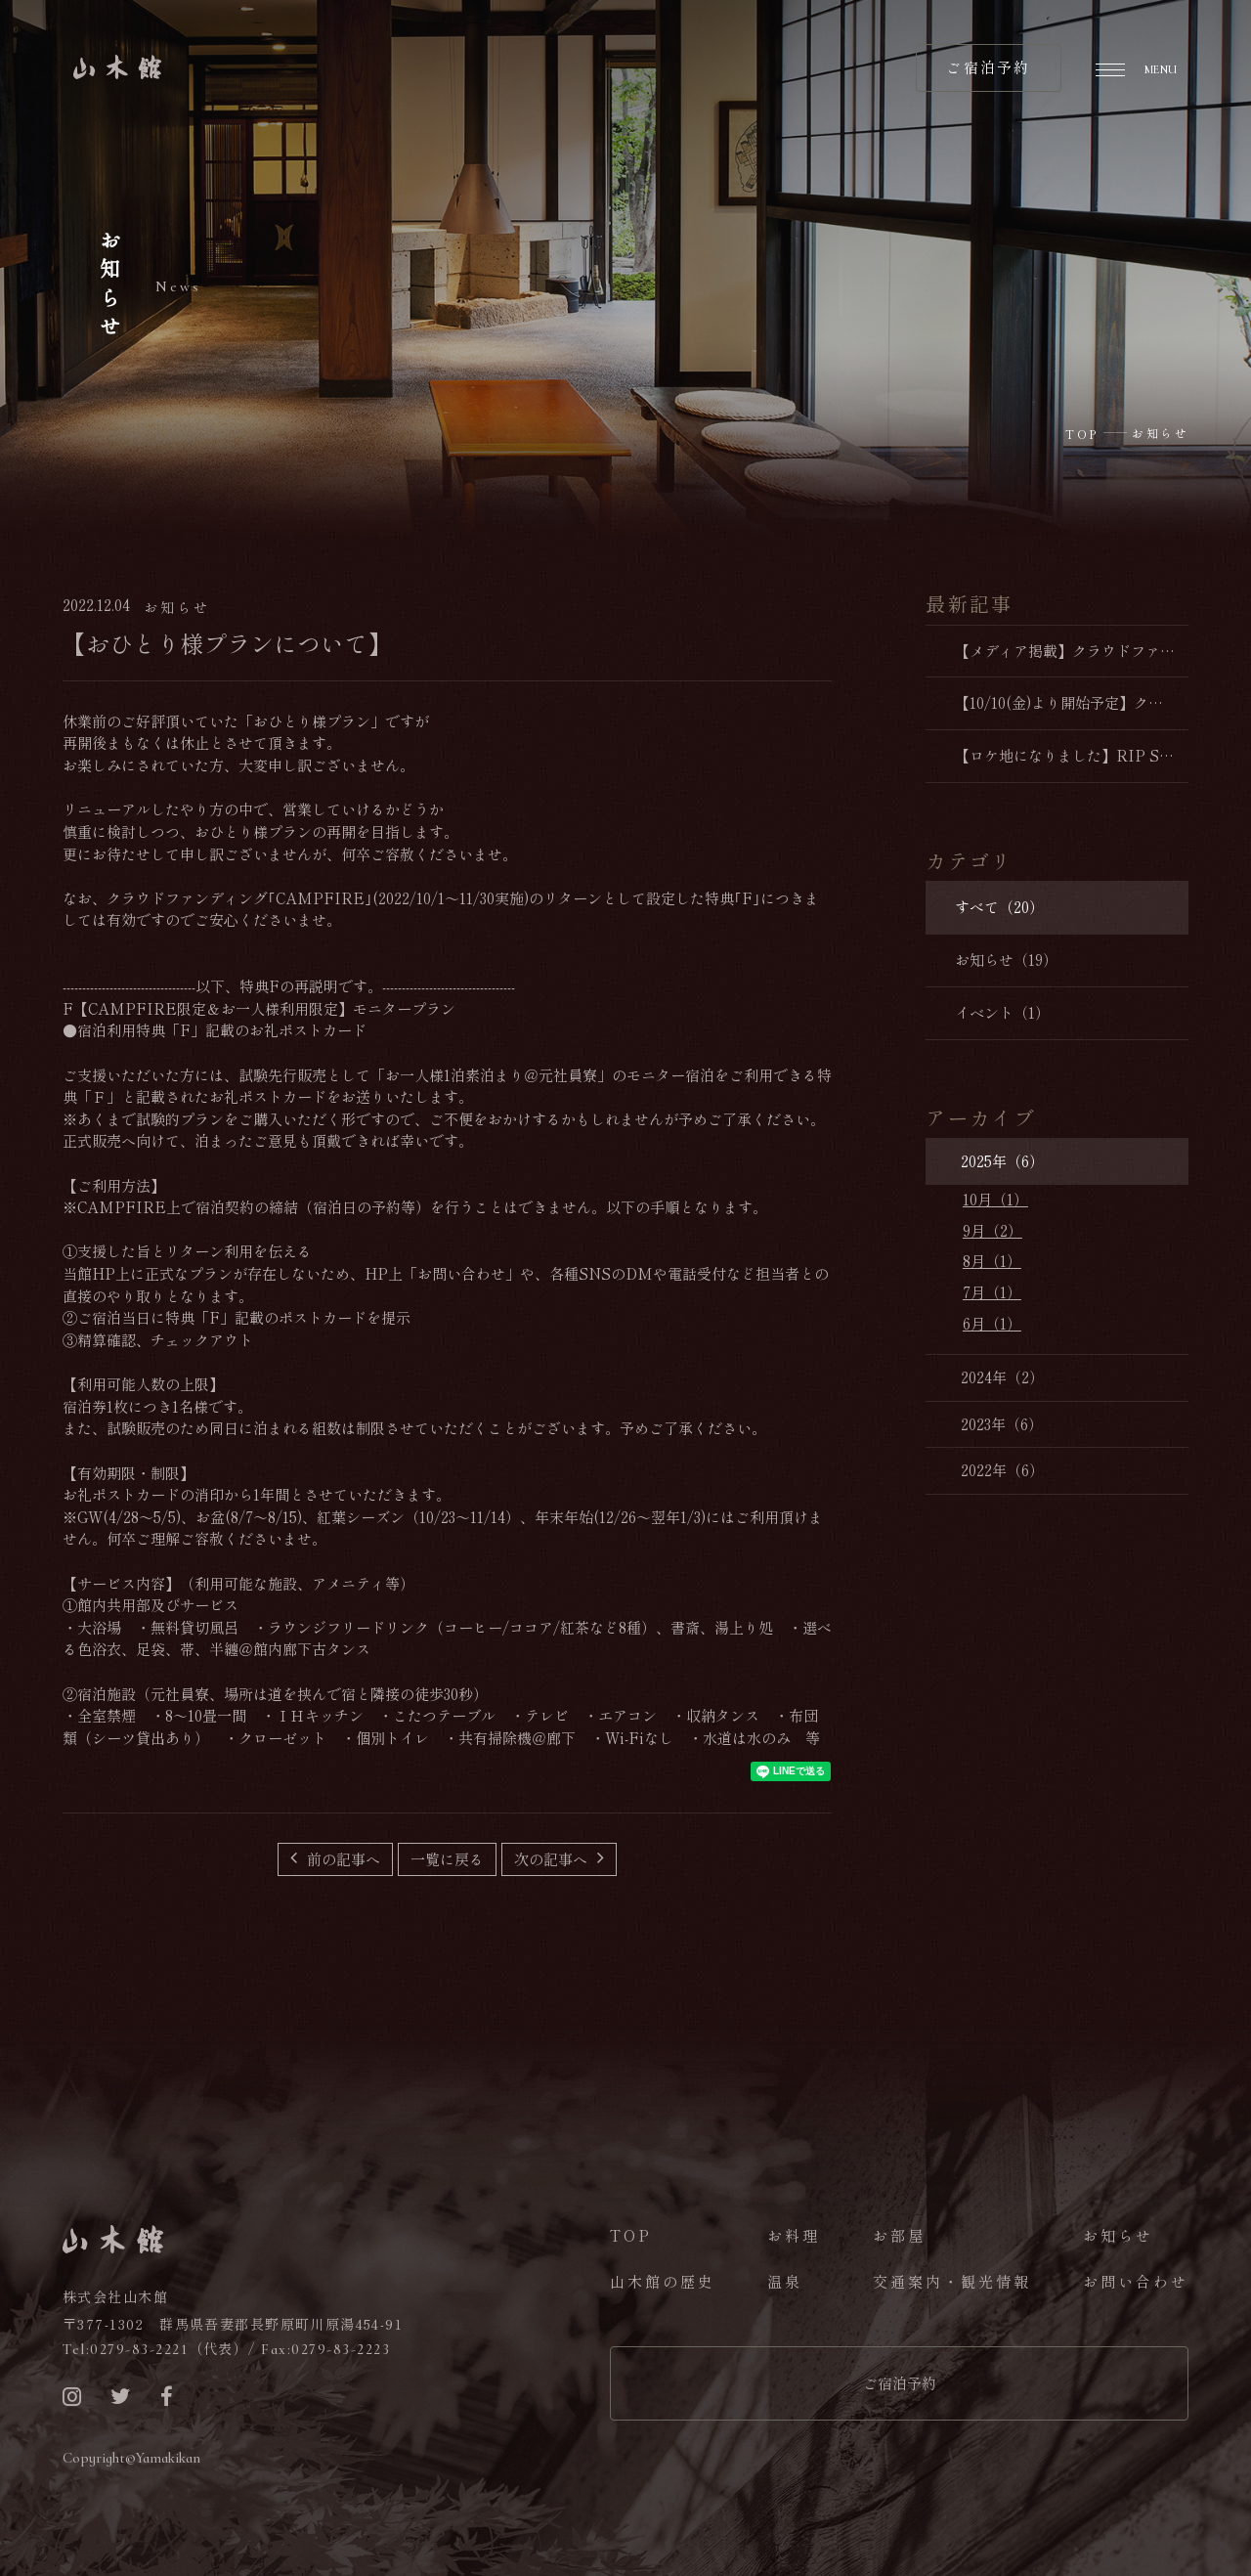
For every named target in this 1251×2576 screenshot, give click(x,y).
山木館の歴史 (662, 2281)
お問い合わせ (1135, 2281)
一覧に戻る (447, 1859)
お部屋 (899, 2235)
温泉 (784, 2281)
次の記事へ (552, 1859)
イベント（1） (1002, 1012)
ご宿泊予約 (899, 2383)
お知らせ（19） (1006, 959)
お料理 (793, 2235)
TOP (631, 2235)
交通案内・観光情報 (952, 2281)
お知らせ (1118, 2235)
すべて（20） (999, 906)
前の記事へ (341, 1859)
